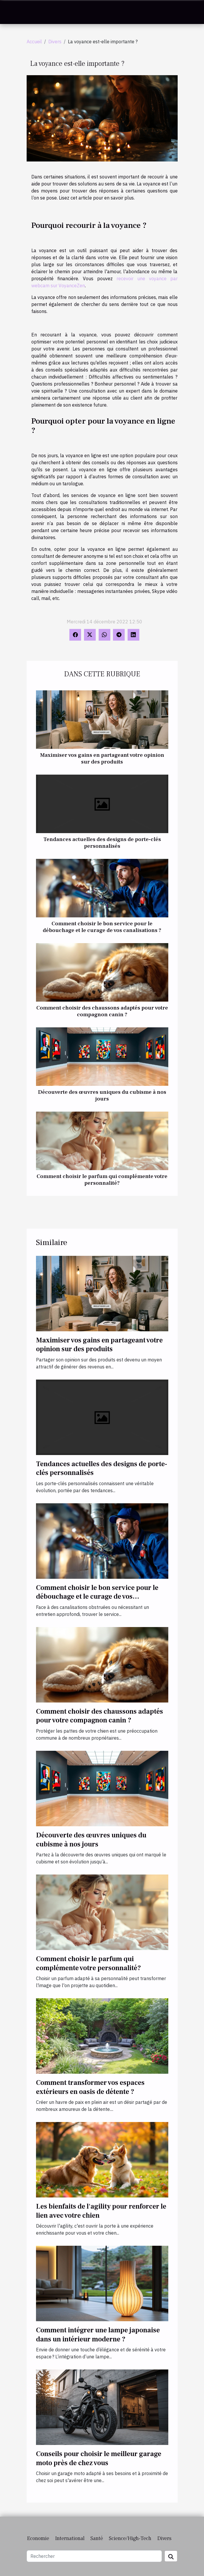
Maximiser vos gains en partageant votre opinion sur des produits (102, 758)
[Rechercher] (94, 2556)
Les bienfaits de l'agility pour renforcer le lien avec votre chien (101, 2211)
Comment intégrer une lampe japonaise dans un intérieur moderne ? (98, 2334)
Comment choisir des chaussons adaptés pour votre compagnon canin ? (102, 1011)
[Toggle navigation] (14, 12)
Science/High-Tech (130, 2538)
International (70, 2538)
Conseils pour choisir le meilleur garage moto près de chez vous (98, 2458)
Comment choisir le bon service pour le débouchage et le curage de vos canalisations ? (102, 927)
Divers (54, 41)
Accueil (34, 41)
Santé (96, 2538)
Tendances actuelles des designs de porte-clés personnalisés (102, 843)
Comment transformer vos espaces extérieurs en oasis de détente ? (90, 2087)
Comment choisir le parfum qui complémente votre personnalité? (102, 1179)
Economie (38, 2538)
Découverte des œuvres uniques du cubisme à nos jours (102, 1095)
